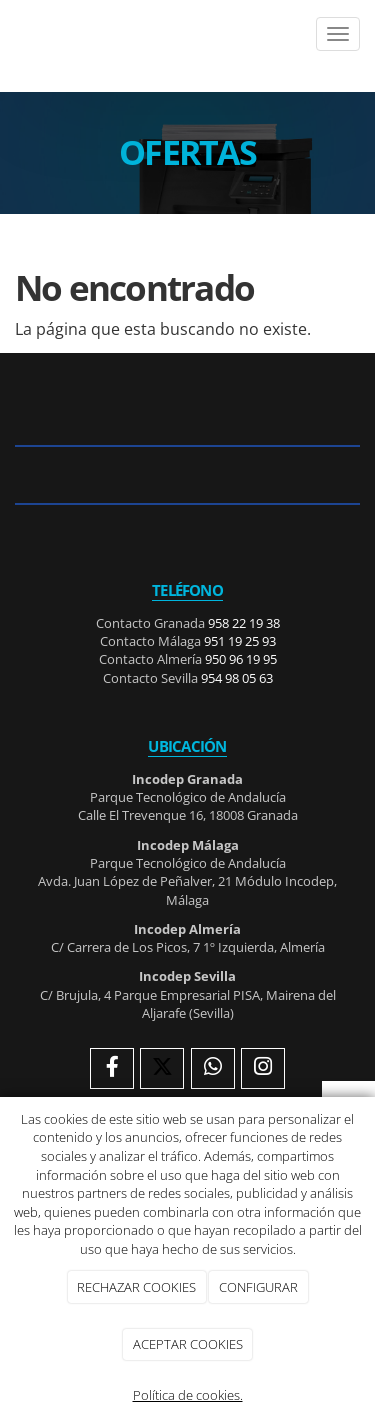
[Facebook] (112, 1068)
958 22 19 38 (244, 623)
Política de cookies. (188, 1395)
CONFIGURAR (258, 1287)
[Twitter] (162, 1068)
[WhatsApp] (213, 1068)
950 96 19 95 (241, 659)
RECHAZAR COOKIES (136, 1287)
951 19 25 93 (240, 641)
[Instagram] (263, 1068)
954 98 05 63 (237, 678)
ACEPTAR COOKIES (188, 1344)
